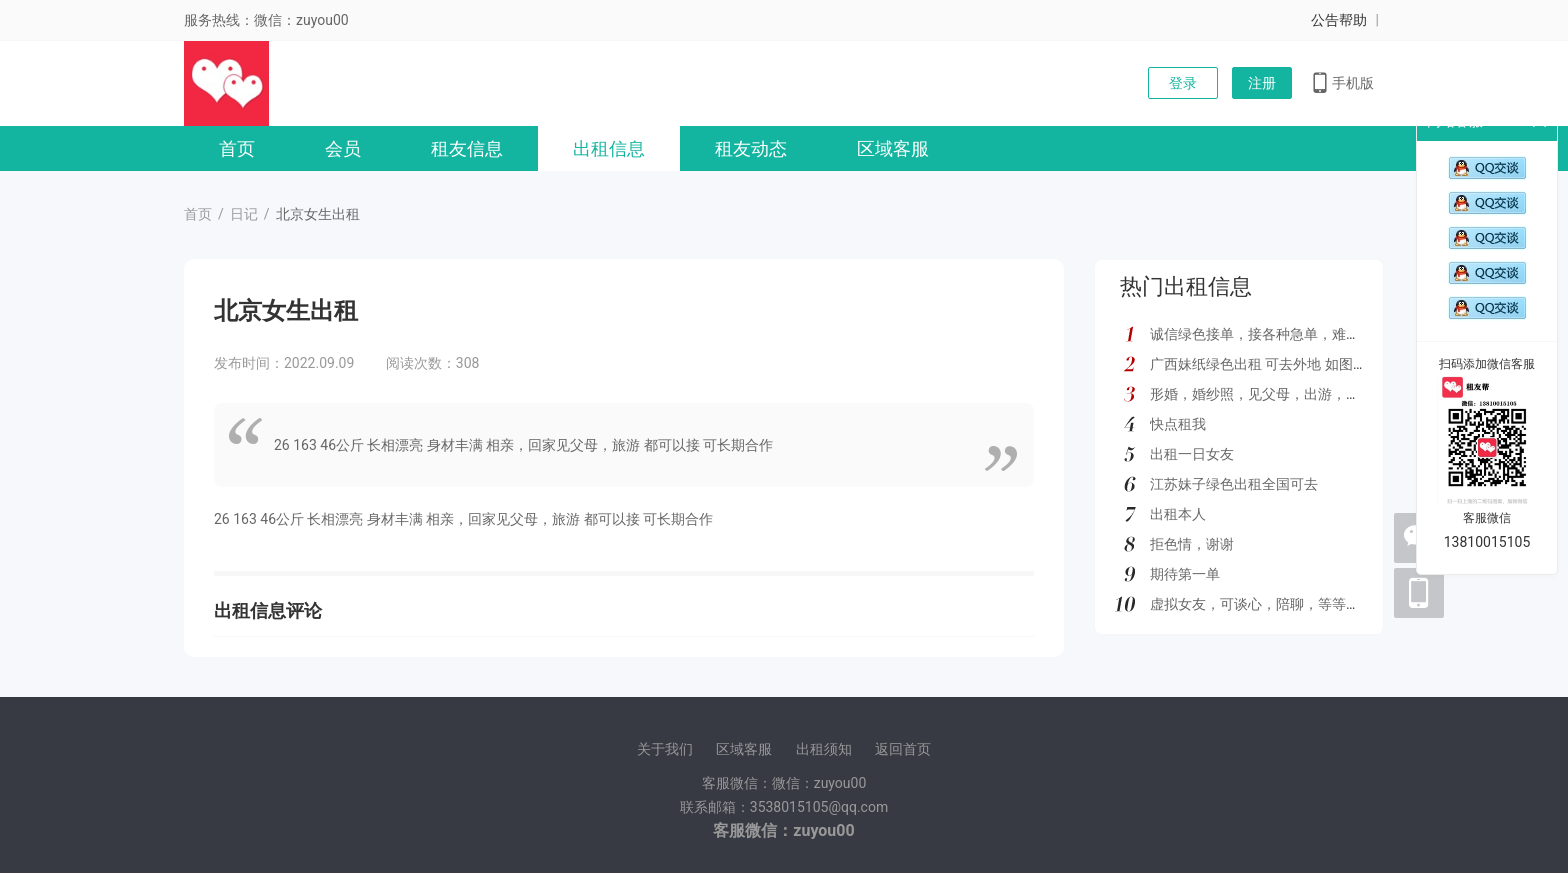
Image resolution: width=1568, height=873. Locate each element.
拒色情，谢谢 (1192, 544)
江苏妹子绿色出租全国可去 (1234, 484)
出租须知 (824, 749)
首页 (237, 148)
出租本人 (1178, 514)
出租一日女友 (1192, 454)
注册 (1262, 83)
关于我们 (665, 749)
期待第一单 (1185, 574)
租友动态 (751, 148)
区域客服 (893, 148)
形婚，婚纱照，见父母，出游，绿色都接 (1276, 394)
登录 (1183, 83)
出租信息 (609, 148)
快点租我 (1178, 424)
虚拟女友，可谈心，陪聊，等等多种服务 (1276, 604)
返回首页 (903, 749)
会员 (343, 148)
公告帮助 (1339, 20)
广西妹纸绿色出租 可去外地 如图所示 (1265, 364)
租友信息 (467, 148)
